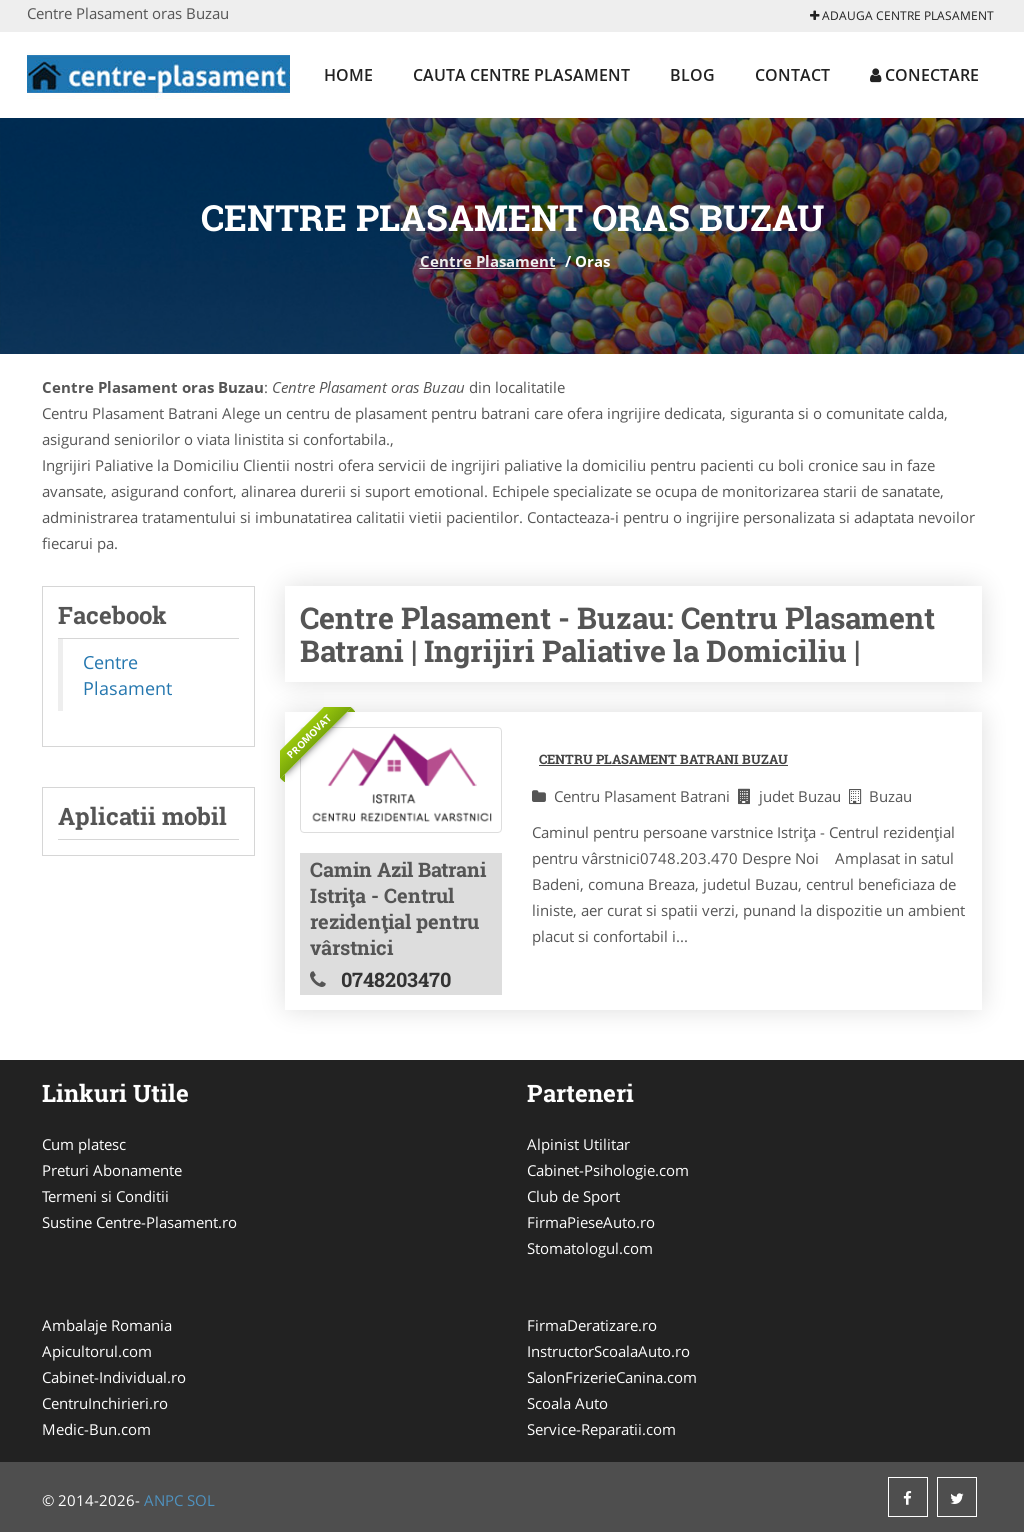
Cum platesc (84, 1144)
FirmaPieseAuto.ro (591, 1222)
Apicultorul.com (97, 1351)
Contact (792, 75)
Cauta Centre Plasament (521, 75)
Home (348, 75)
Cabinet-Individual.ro (114, 1377)
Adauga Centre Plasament (902, 15)
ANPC (163, 1500)
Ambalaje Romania (107, 1325)
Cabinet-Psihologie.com (608, 1170)
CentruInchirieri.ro (105, 1403)
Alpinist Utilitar (578, 1144)
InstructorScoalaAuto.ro (608, 1351)
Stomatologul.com (590, 1248)
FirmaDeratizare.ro (592, 1325)
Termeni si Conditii (105, 1196)
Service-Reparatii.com (601, 1429)
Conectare (924, 75)
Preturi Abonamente (112, 1170)
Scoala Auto (567, 1403)
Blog (692, 75)
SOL (201, 1500)
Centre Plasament (488, 261)
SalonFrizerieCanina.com (612, 1377)
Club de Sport (573, 1196)
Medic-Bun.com (96, 1429)
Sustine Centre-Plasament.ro (139, 1222)
